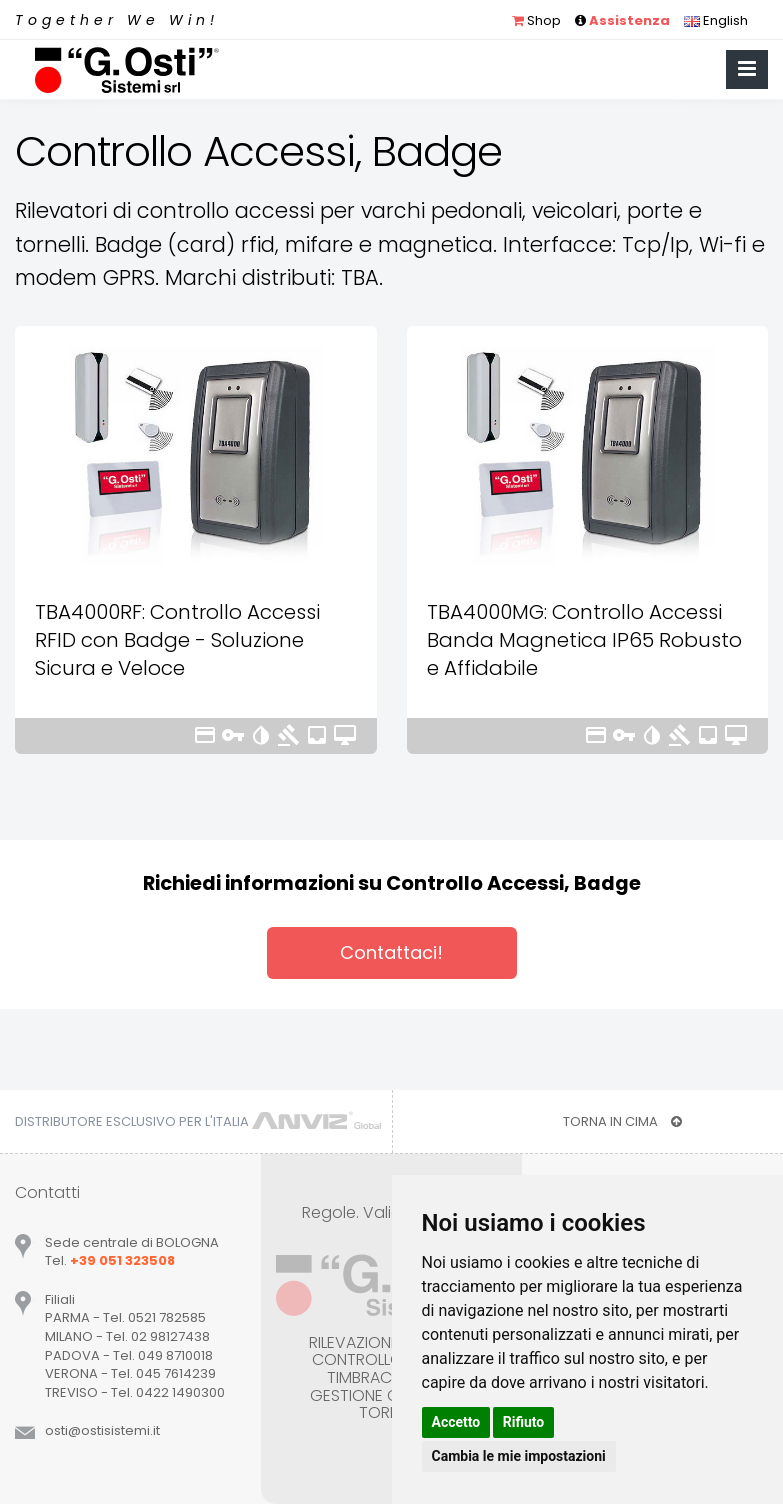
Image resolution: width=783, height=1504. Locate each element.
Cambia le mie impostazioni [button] (519, 1456)
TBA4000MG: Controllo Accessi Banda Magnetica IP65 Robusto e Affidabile (584, 639)
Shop (536, 20)
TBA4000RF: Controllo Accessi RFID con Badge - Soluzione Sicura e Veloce (177, 639)
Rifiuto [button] (524, 1422)
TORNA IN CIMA (622, 1121)
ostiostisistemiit (102, 1430)
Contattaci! (391, 952)
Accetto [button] (456, 1422)
